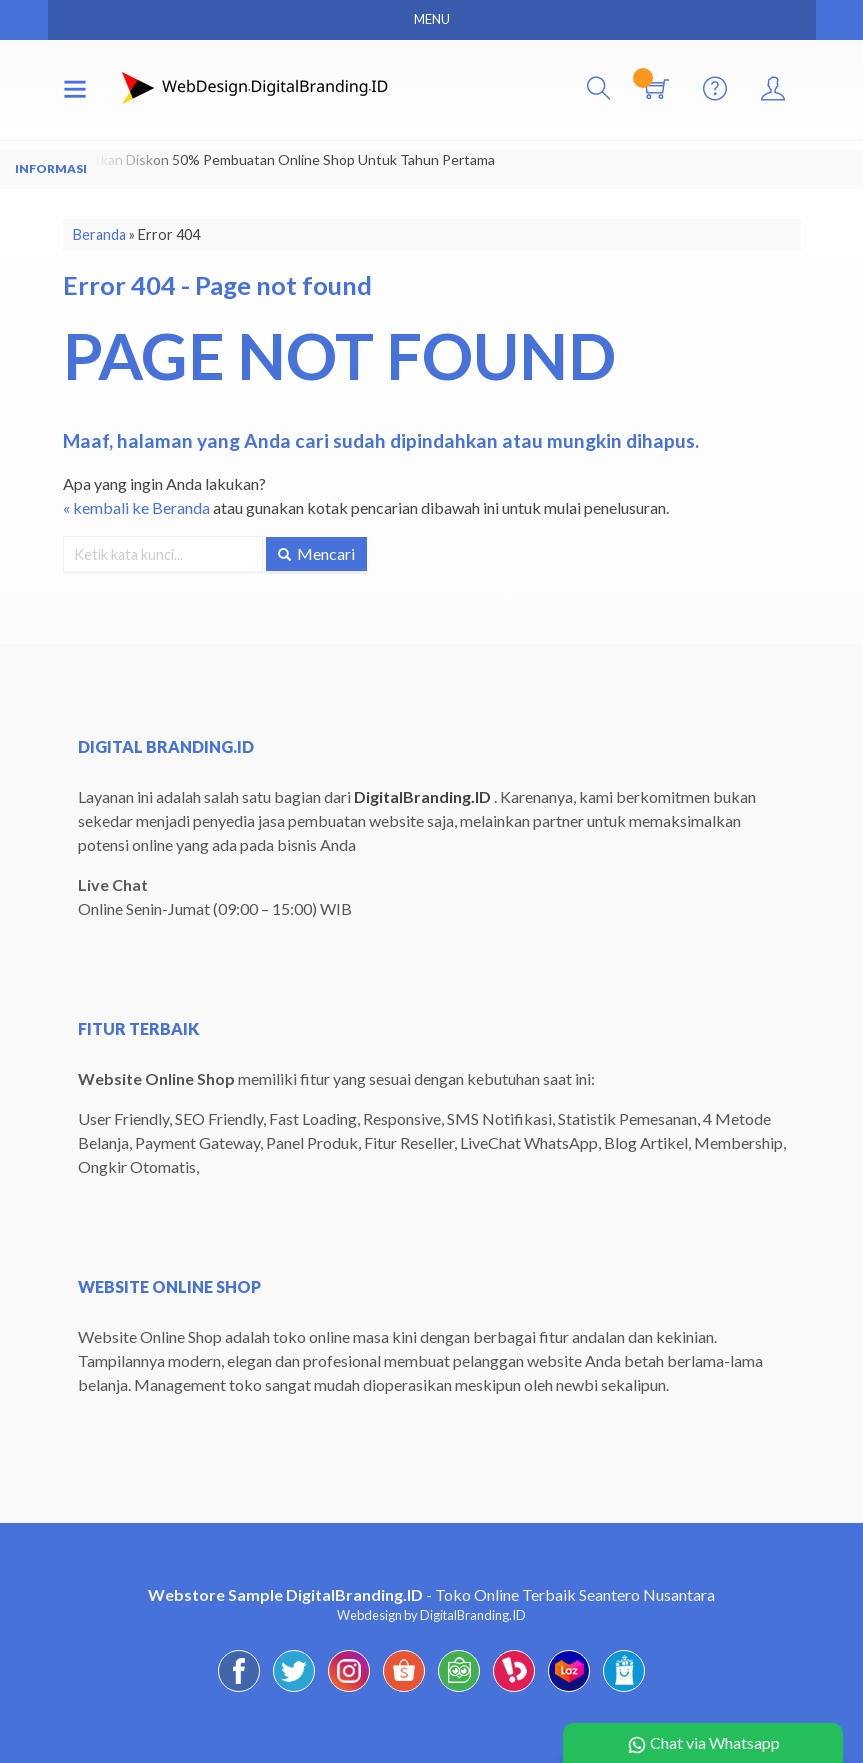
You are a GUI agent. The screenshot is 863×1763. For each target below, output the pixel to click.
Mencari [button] (316, 553)
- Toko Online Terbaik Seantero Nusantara (431, 1594)
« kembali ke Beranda (136, 507)
